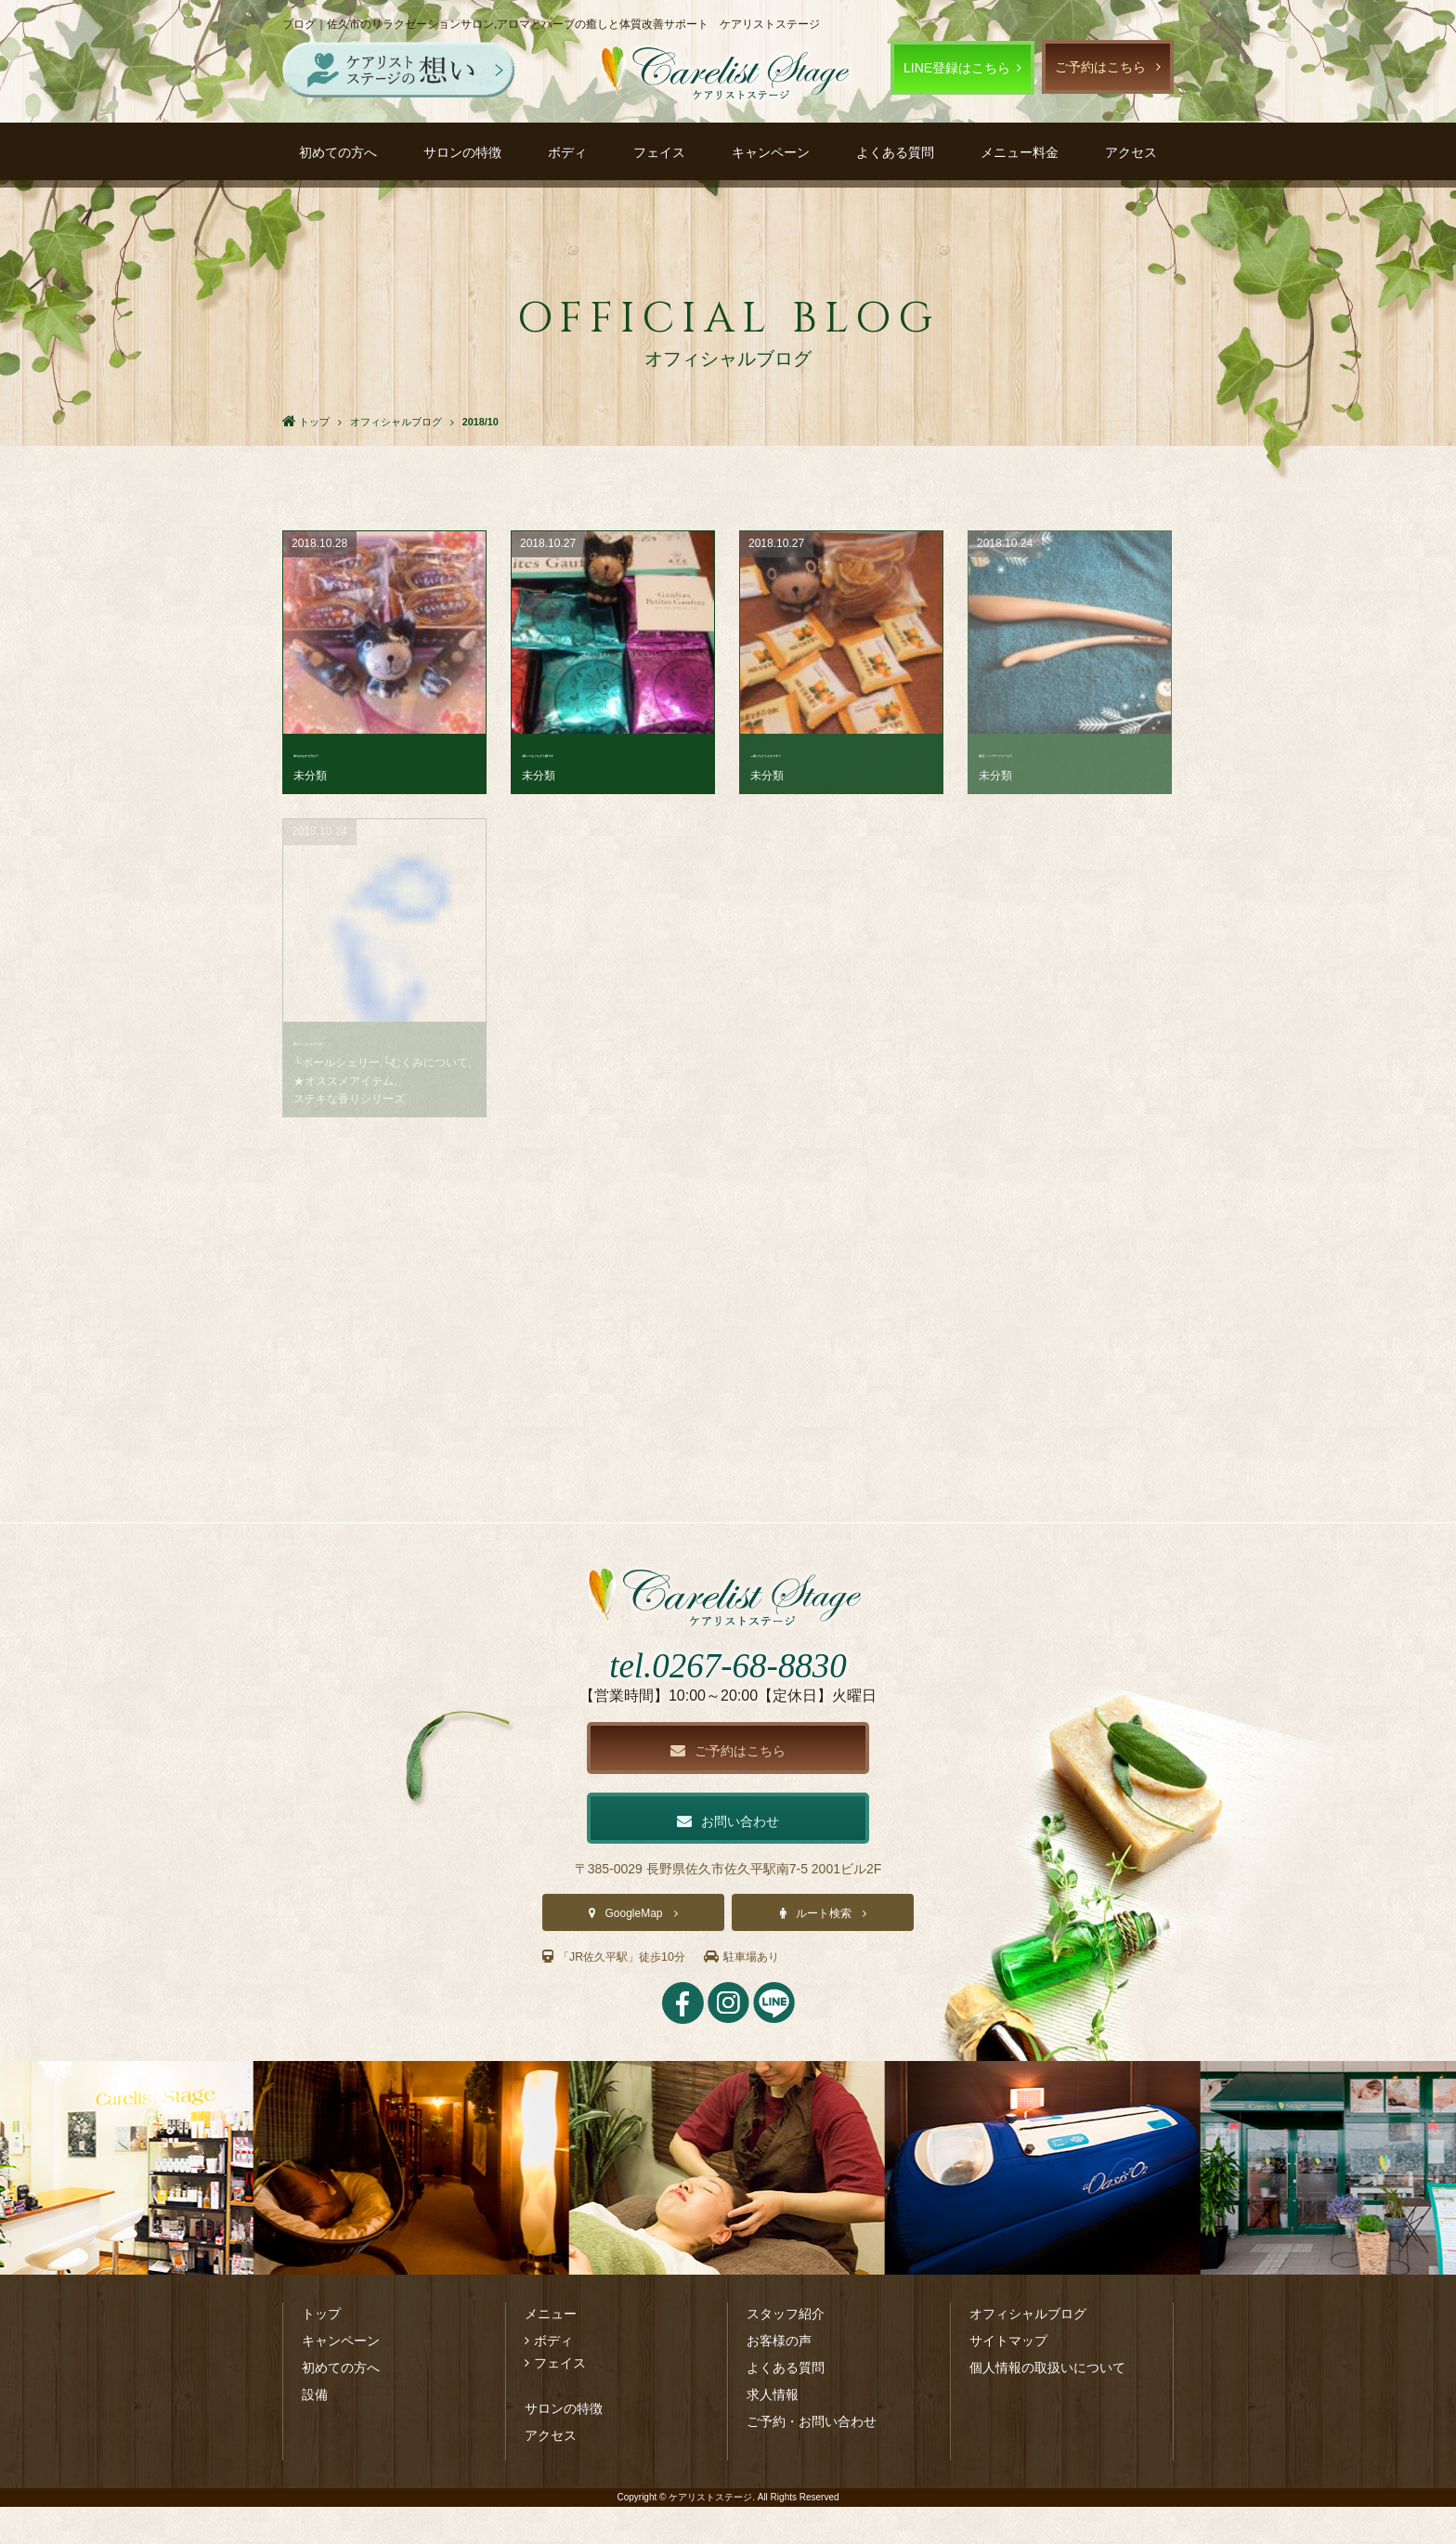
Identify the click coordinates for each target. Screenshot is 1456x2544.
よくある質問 (895, 152)
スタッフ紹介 (786, 2350)
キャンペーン (771, 152)
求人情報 (773, 2431)
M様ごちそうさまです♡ (821, 753)
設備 (315, 2431)
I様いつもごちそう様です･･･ (605, 753)
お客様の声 (779, 2377)
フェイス (659, 152)
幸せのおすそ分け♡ (351, 753)
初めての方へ (338, 152)
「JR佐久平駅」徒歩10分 (624, 1994)
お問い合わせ (728, 1856)
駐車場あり (766, 1994)
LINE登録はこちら (957, 67)
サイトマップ (1008, 2377)
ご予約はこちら (1100, 66)
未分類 (310, 775)
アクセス (1131, 152)
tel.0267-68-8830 (727, 1696)
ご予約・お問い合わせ (812, 2458)
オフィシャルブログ (1027, 2350)
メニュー (551, 2350)
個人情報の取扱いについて (1047, 2404)
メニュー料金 (1020, 152)
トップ (321, 2350)
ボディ (567, 152)
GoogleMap (633, 1951)
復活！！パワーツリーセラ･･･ (1066, 753)
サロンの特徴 (462, 152)
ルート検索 (824, 1951)
